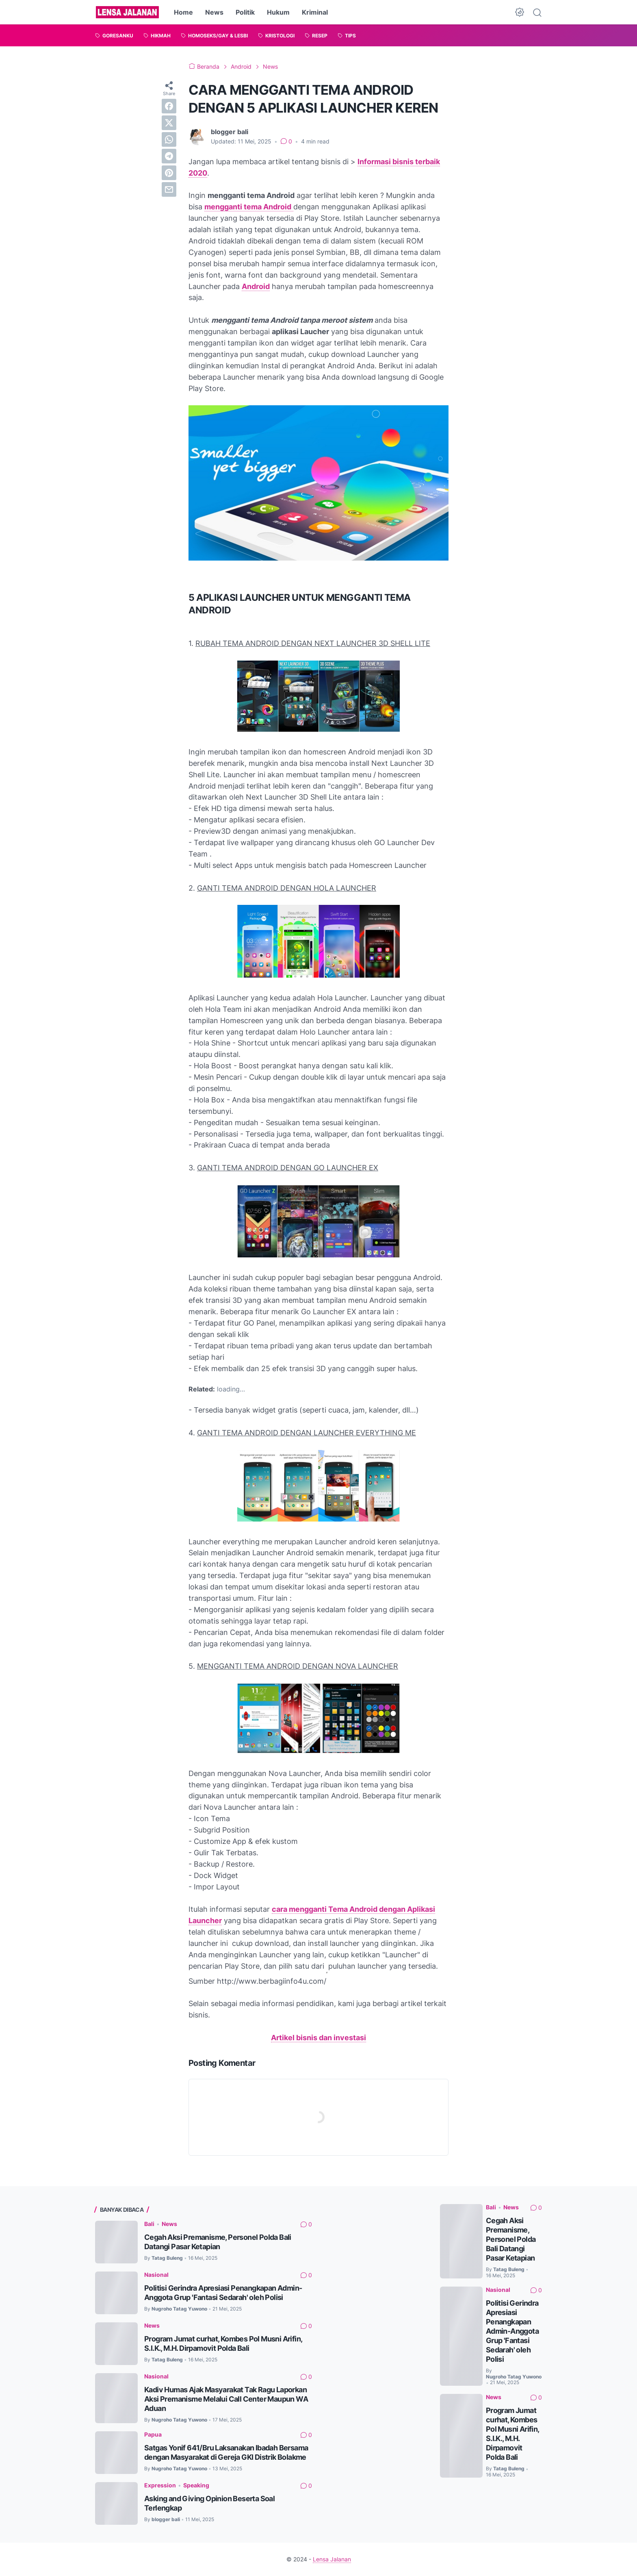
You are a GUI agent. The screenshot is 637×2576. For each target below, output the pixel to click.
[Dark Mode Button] (519, 12)
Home (183, 12)
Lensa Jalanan (332, 2559)
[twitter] (169, 122)
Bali (149, 2223)
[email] (169, 189)
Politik (245, 12)
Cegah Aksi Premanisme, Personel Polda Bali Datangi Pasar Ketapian (511, 2239)
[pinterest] (169, 172)
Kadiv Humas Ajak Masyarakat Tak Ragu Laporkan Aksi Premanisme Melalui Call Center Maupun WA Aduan (226, 2399)
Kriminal (315, 12)
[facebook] (169, 106)
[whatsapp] (169, 139)
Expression (160, 2485)
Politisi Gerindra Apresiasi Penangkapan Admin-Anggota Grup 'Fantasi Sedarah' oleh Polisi (512, 2331)
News (214, 12)
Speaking (196, 2485)
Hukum (278, 12)
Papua (153, 2434)
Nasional (156, 2274)
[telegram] (169, 156)
